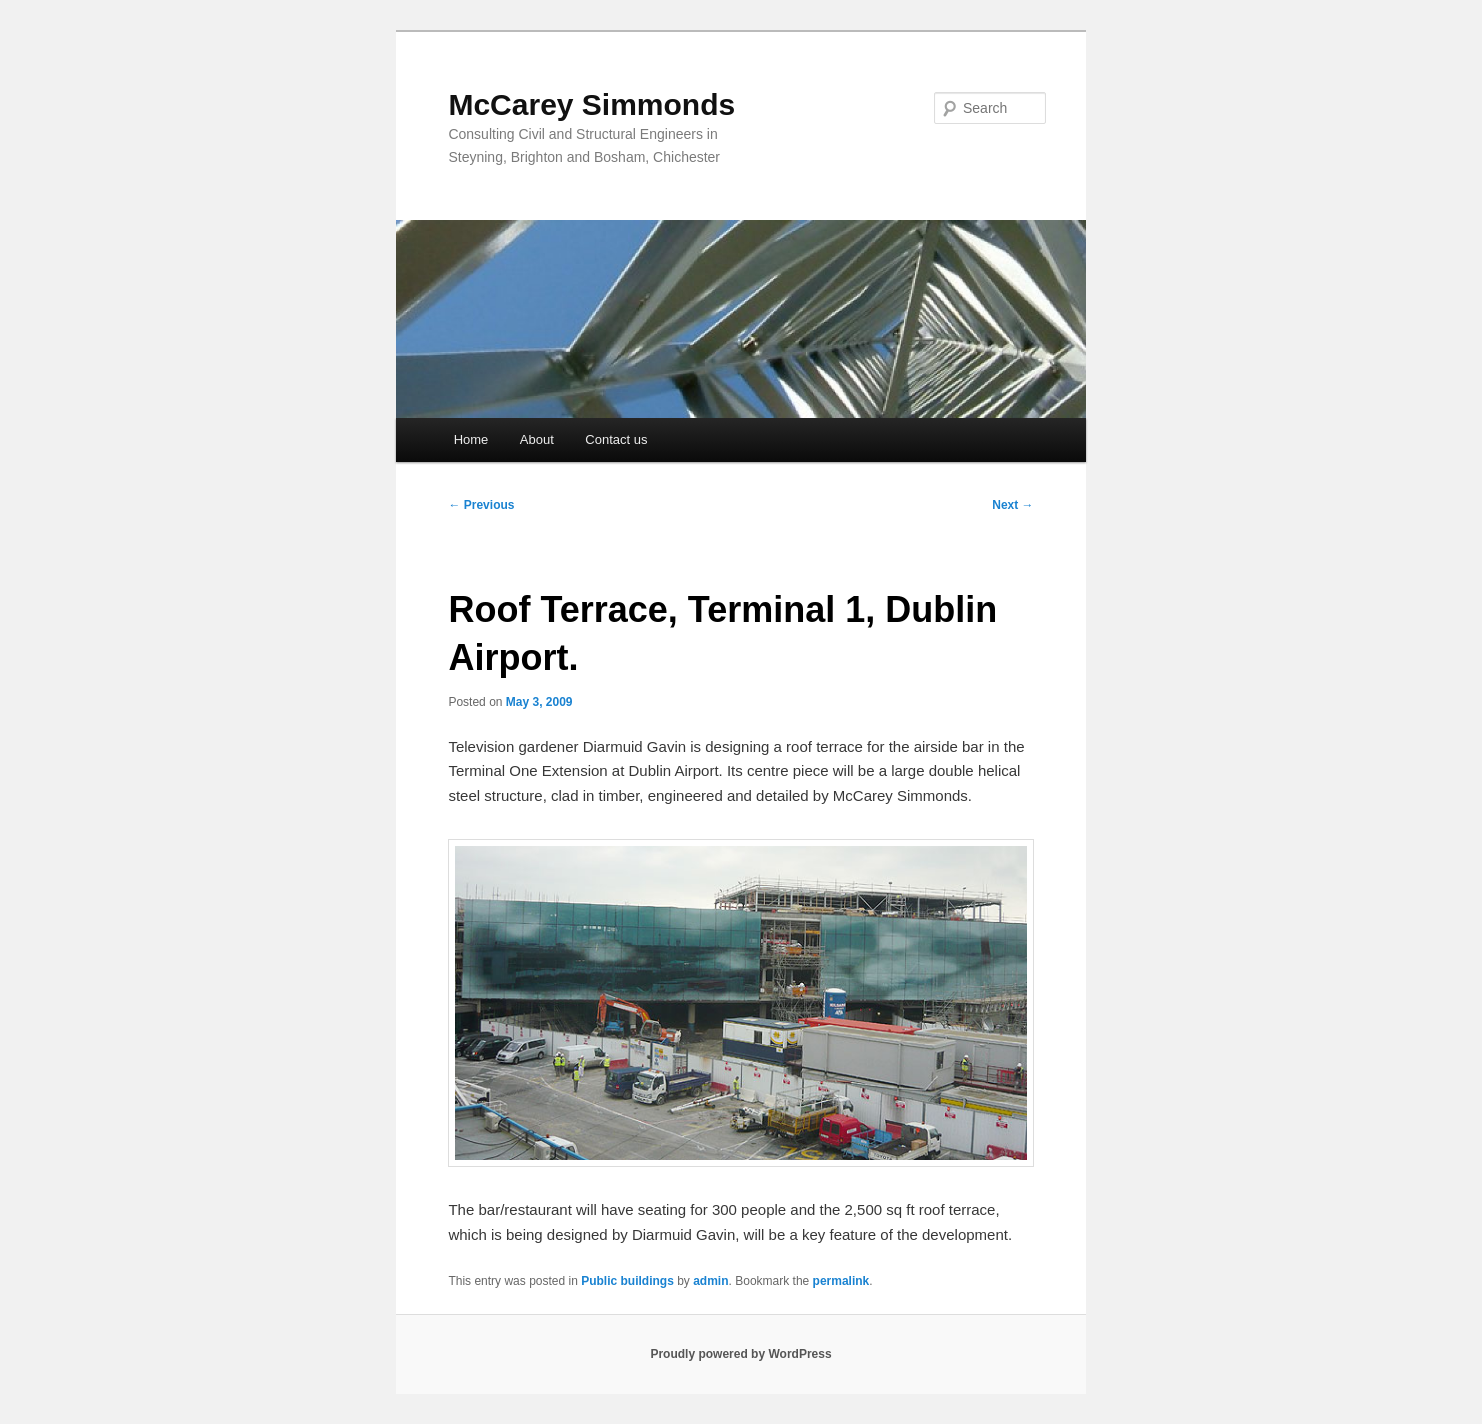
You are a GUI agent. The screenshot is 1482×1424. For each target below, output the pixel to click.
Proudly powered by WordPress (740, 1354)
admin (710, 1281)
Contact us (616, 439)
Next (1012, 505)
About (537, 439)
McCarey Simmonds (591, 104)
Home (471, 439)
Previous (481, 505)
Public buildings (627, 1281)
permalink (841, 1281)
